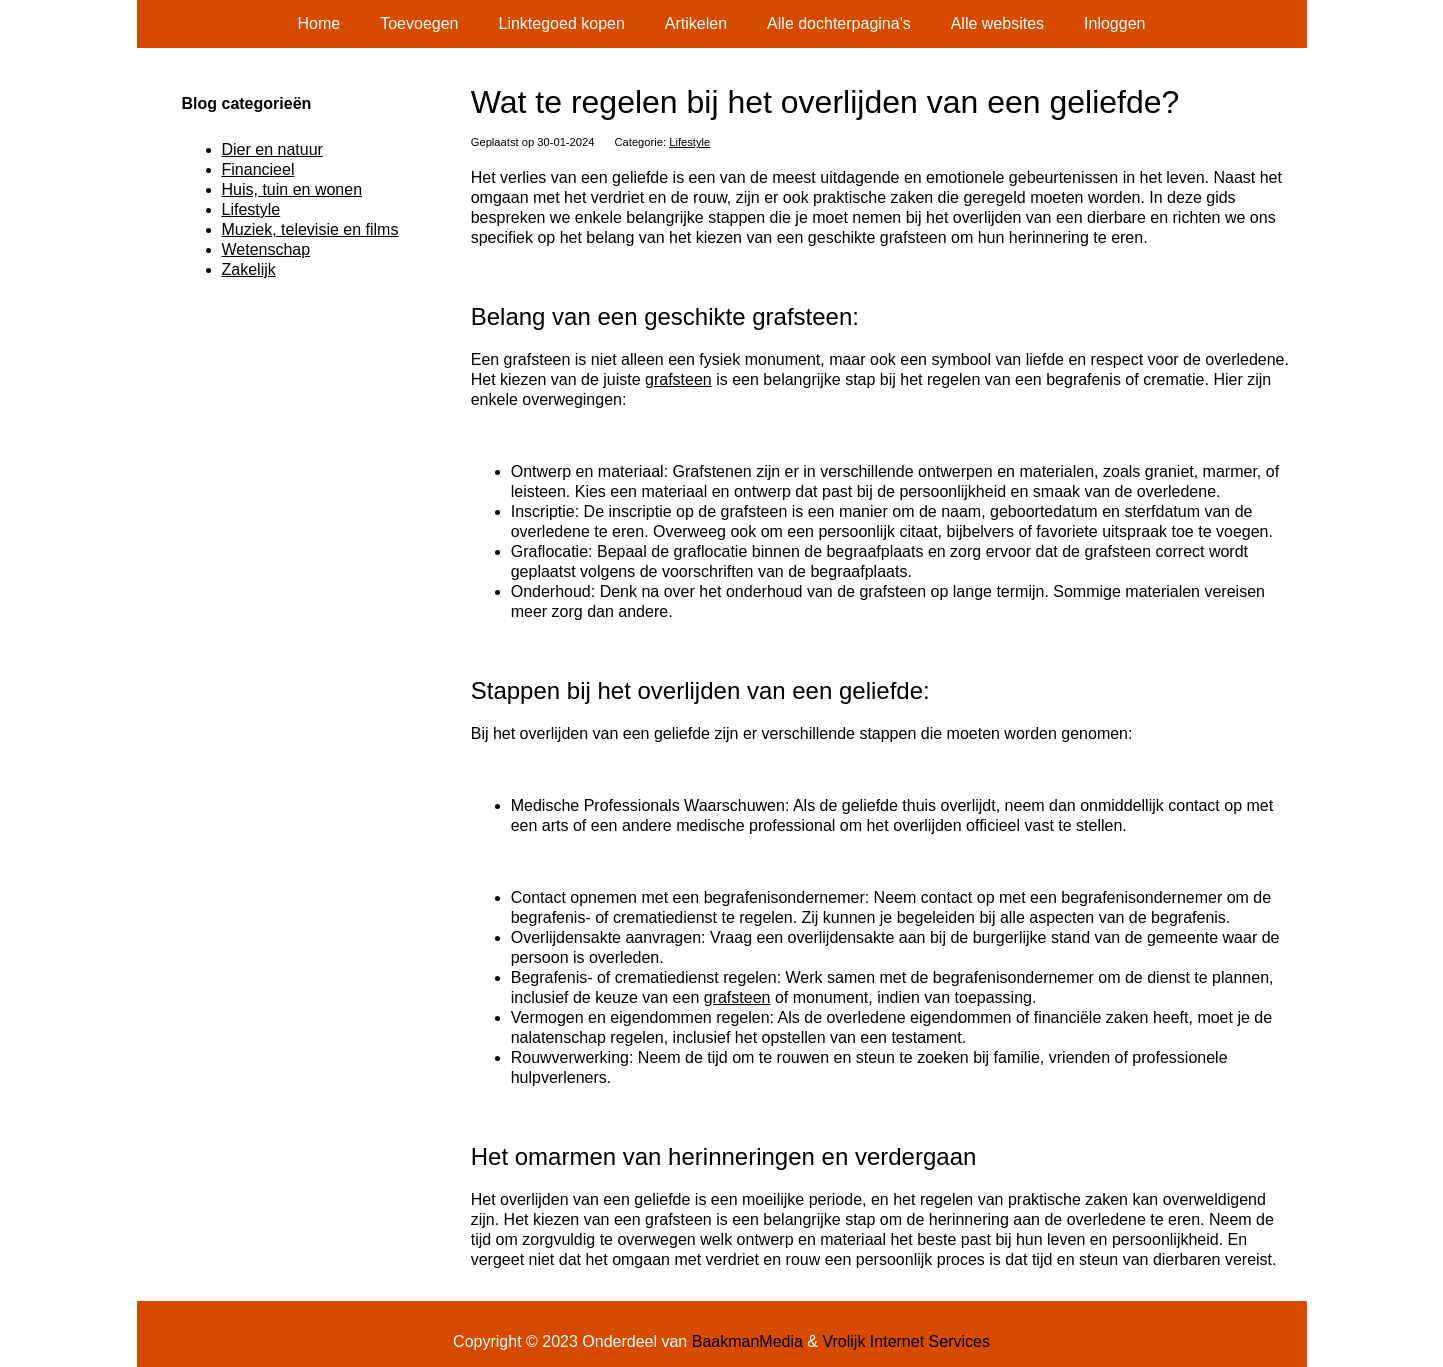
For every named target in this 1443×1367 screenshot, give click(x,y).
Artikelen (696, 23)
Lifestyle (689, 142)
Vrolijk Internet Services (905, 1341)
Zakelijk (249, 269)
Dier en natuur (272, 149)
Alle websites (997, 23)
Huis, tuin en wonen (292, 189)
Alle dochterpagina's (839, 23)
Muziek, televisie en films (310, 229)
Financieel (258, 169)
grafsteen (678, 379)
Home (319, 23)
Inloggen (1114, 23)
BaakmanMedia (747, 1341)
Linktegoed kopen (562, 23)
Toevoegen (419, 23)
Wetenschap (266, 249)
